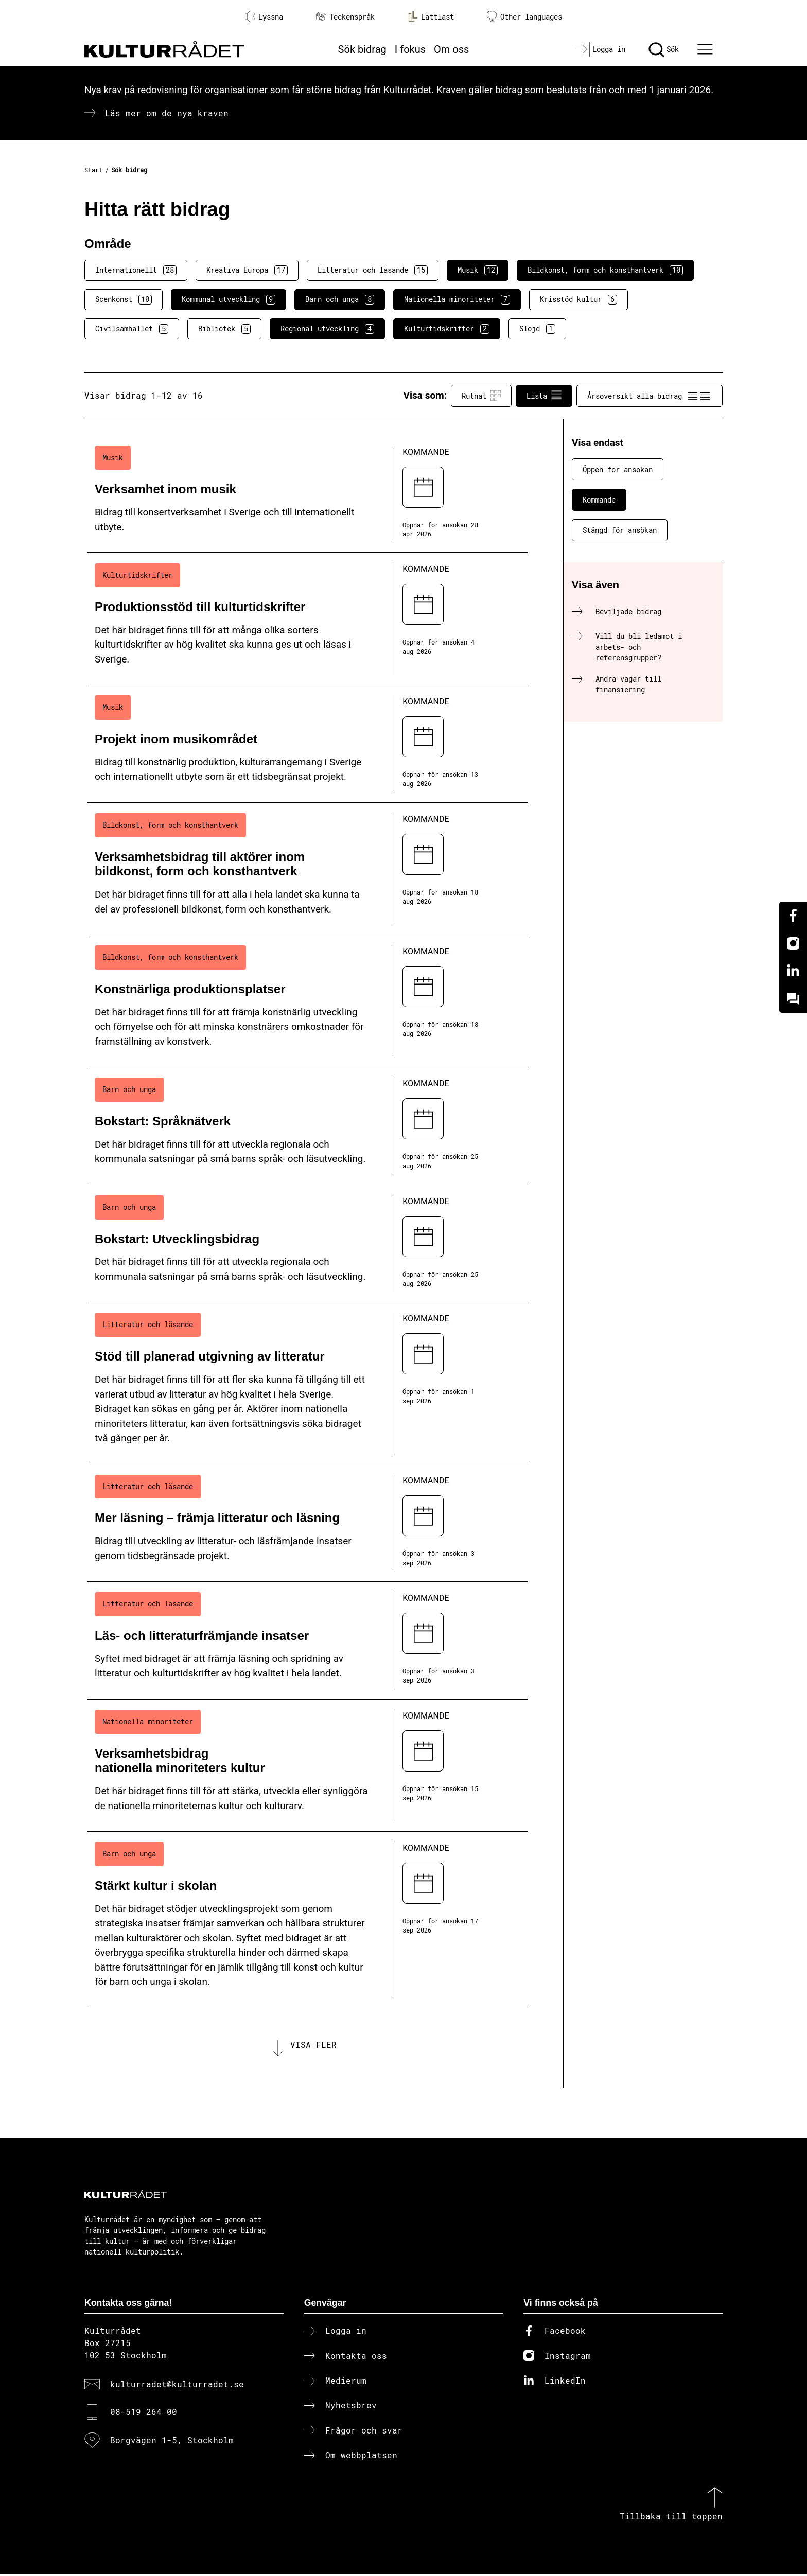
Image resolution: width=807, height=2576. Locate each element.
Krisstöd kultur (578, 299)
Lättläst (431, 16)
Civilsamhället (131, 329)
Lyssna (264, 16)
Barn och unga (339, 299)
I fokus (410, 49)
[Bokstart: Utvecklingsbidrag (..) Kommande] (307, 1244)
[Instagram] (793, 943)
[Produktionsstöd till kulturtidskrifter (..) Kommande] (307, 619)
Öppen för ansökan (618, 469)
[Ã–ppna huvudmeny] (706, 49)
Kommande (599, 500)
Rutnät (481, 395)
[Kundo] (793, 999)
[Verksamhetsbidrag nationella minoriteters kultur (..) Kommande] (307, 1766)
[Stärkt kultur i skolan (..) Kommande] (307, 1920)
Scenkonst (123, 299)
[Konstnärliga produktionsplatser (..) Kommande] (307, 1001)
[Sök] (663, 49)
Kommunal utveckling (228, 299)
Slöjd (537, 329)
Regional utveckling (327, 329)
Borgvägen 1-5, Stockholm (172, 2441)
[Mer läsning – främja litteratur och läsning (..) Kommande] (307, 1523)
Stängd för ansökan (620, 530)
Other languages (524, 17)
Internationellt (136, 270)
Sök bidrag (362, 49)
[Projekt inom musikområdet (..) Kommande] (307, 744)
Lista (544, 395)
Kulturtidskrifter (446, 329)
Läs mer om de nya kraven (167, 113)
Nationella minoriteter (457, 299)
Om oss (451, 49)
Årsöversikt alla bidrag (649, 395)
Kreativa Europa (247, 270)
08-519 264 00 (143, 2413)
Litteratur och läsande (373, 270)
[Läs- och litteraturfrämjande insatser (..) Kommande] (307, 1641)
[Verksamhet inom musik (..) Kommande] (307, 494)
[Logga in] (599, 49)
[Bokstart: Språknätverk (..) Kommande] (307, 1126)
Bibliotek (224, 329)
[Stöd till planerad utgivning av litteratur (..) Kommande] (307, 1383)
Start (93, 170)
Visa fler (313, 2045)
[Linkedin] (793, 971)
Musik (478, 270)
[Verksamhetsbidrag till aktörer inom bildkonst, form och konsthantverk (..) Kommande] (307, 869)
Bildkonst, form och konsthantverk (605, 270)
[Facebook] (793, 915)
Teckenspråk (345, 17)
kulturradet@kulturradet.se (177, 2385)
